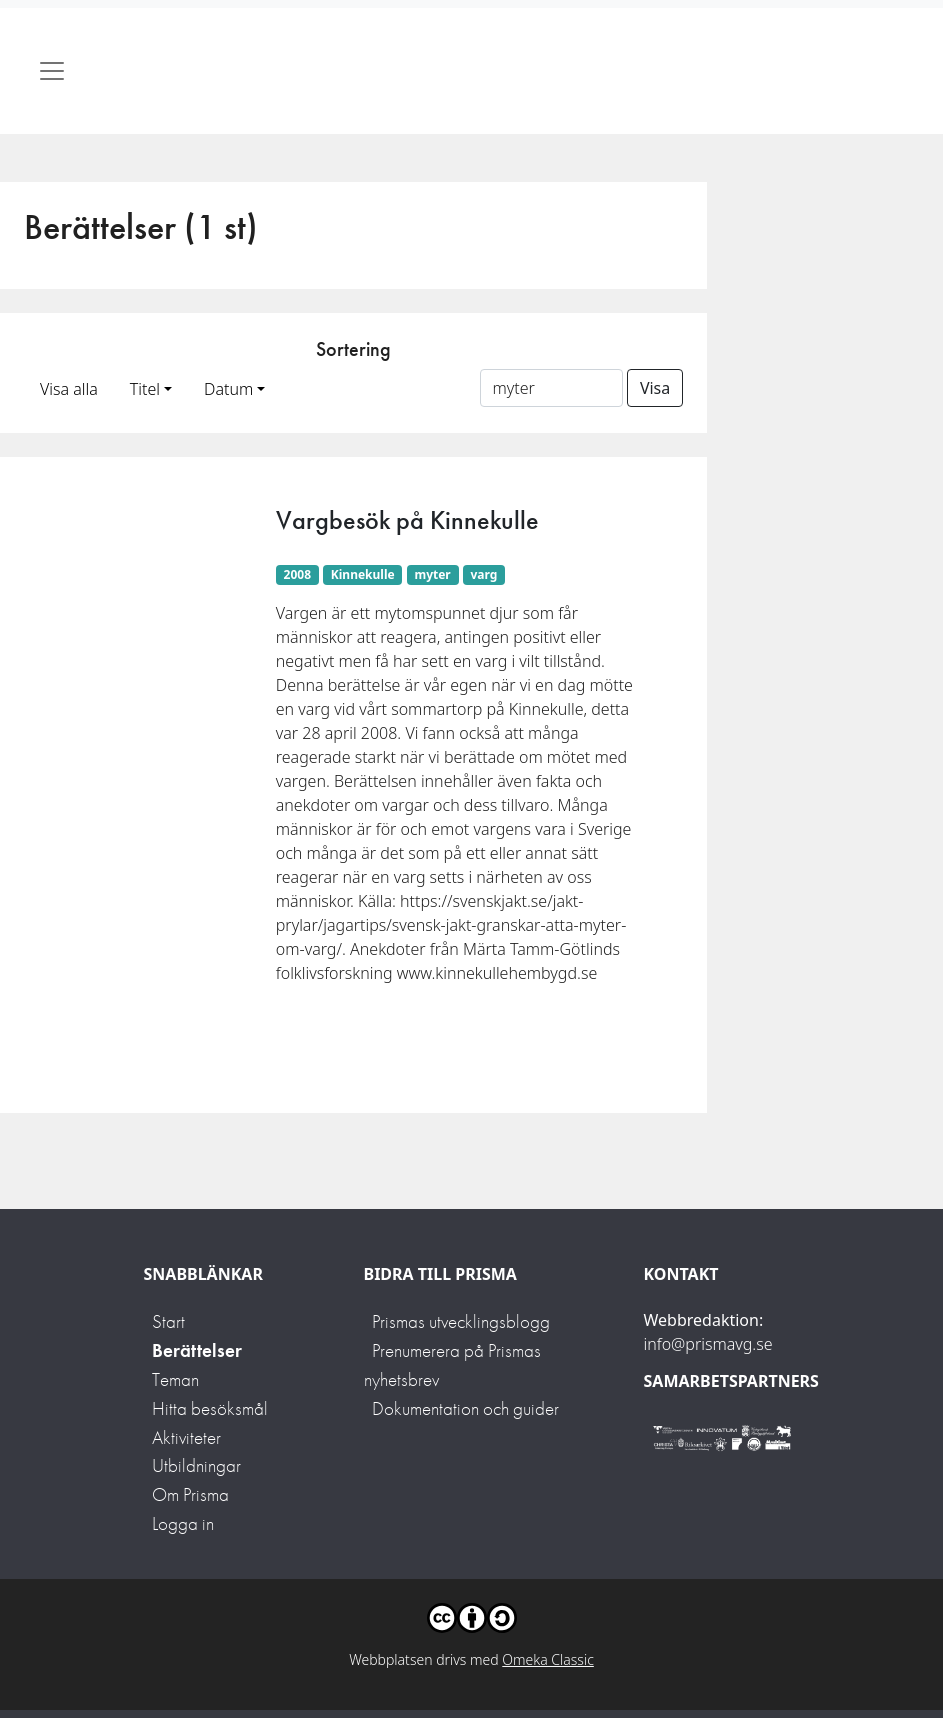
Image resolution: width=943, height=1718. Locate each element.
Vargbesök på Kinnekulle (407, 520)
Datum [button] (228, 389)
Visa (655, 388)
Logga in (183, 1523)
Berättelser (197, 1350)
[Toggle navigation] (52, 71)
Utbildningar (196, 1465)
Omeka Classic (548, 1659)
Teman (175, 1379)
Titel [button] (145, 389)
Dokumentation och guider (465, 1408)
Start (168, 1321)
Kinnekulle (363, 574)
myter (432, 574)
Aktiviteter (186, 1437)
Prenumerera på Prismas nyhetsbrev (452, 1365)
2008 (297, 574)
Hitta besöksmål (210, 1408)
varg (484, 574)
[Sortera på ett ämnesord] (551, 388)
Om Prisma (190, 1494)
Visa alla (69, 389)
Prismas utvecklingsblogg (461, 1321)
